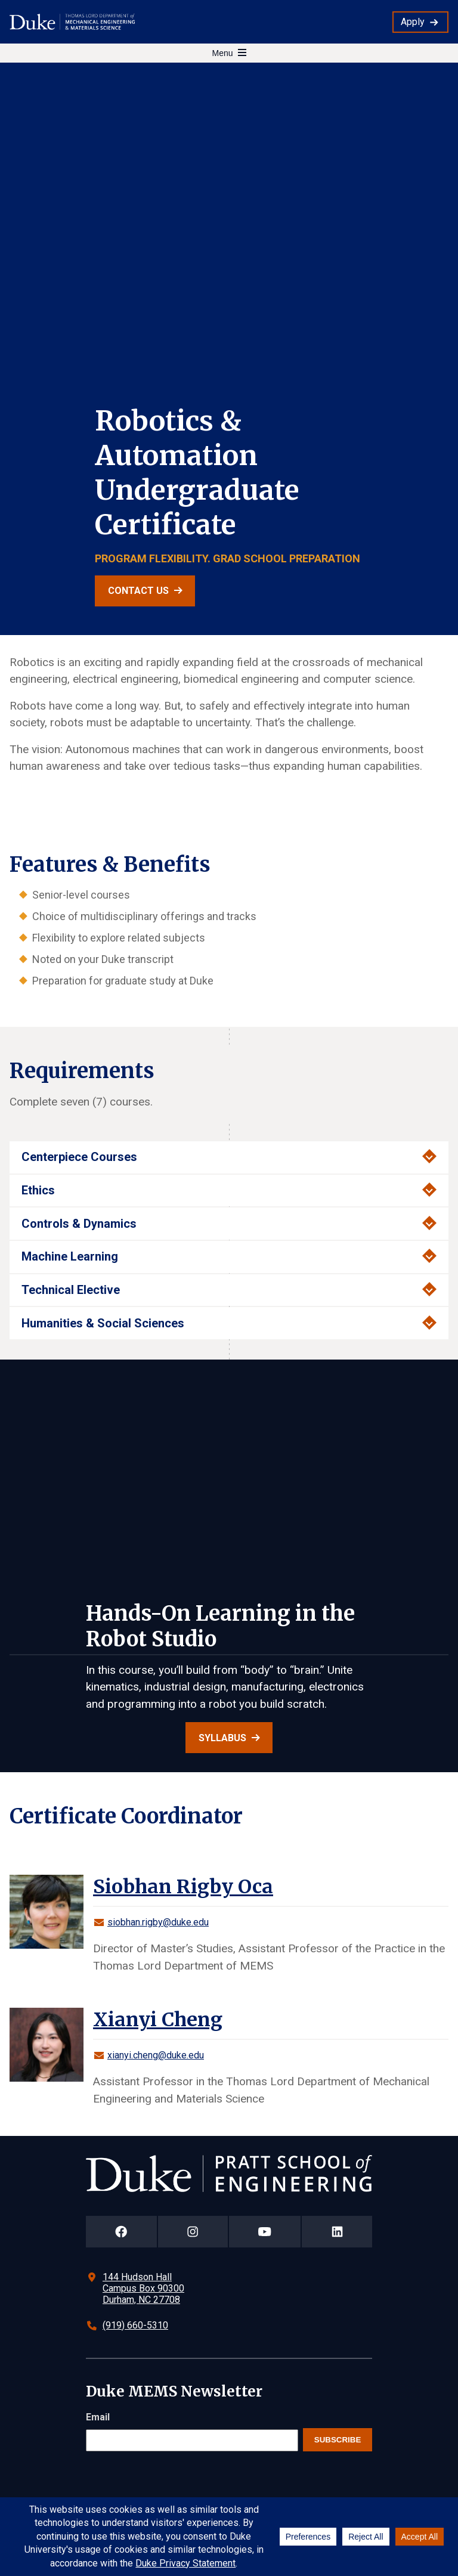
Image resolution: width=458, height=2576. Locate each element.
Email (98, 2417)
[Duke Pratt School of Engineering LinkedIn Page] (337, 2231)
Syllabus (222, 1738)
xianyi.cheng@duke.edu (155, 2055)
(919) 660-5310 (135, 2325)
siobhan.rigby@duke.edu (158, 1922)
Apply (413, 21)
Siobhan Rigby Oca (183, 1887)
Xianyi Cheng (157, 2020)
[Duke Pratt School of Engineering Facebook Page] (121, 2231)
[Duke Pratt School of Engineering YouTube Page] (265, 2231)
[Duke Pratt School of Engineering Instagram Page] (193, 2231)
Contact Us (138, 590)
